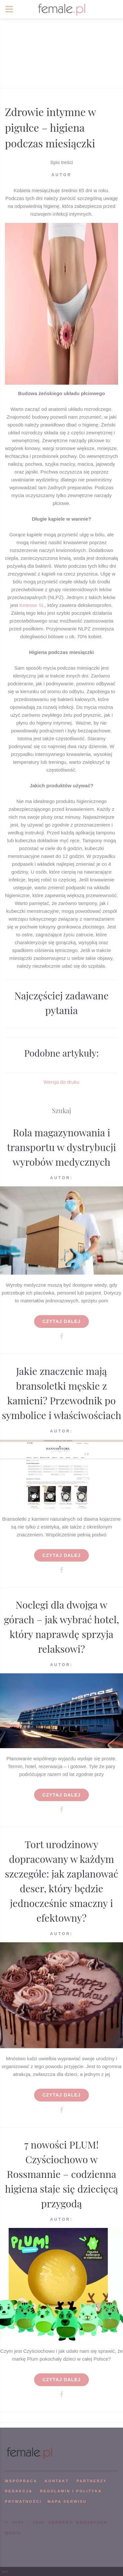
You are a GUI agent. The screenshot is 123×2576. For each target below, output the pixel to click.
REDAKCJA (18, 2491)
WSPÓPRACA (21, 2481)
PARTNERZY (91, 2481)
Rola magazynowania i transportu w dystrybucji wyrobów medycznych (61, 1147)
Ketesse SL (32, 605)
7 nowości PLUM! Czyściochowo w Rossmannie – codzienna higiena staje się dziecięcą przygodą (61, 2174)
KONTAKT (57, 2481)
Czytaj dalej (61, 1321)
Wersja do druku (61, 1082)
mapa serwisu (67, 2501)
